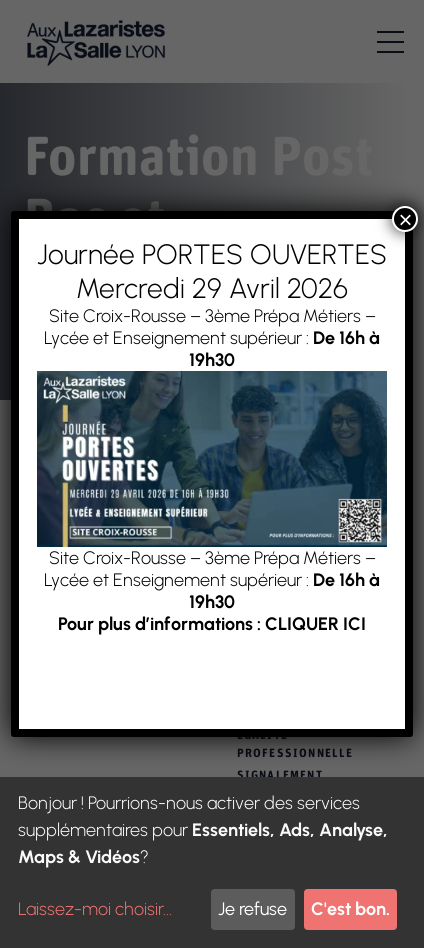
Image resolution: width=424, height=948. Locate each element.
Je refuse (252, 909)
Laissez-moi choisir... (95, 909)
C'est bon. (350, 909)
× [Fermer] (405, 219)
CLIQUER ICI (315, 624)
